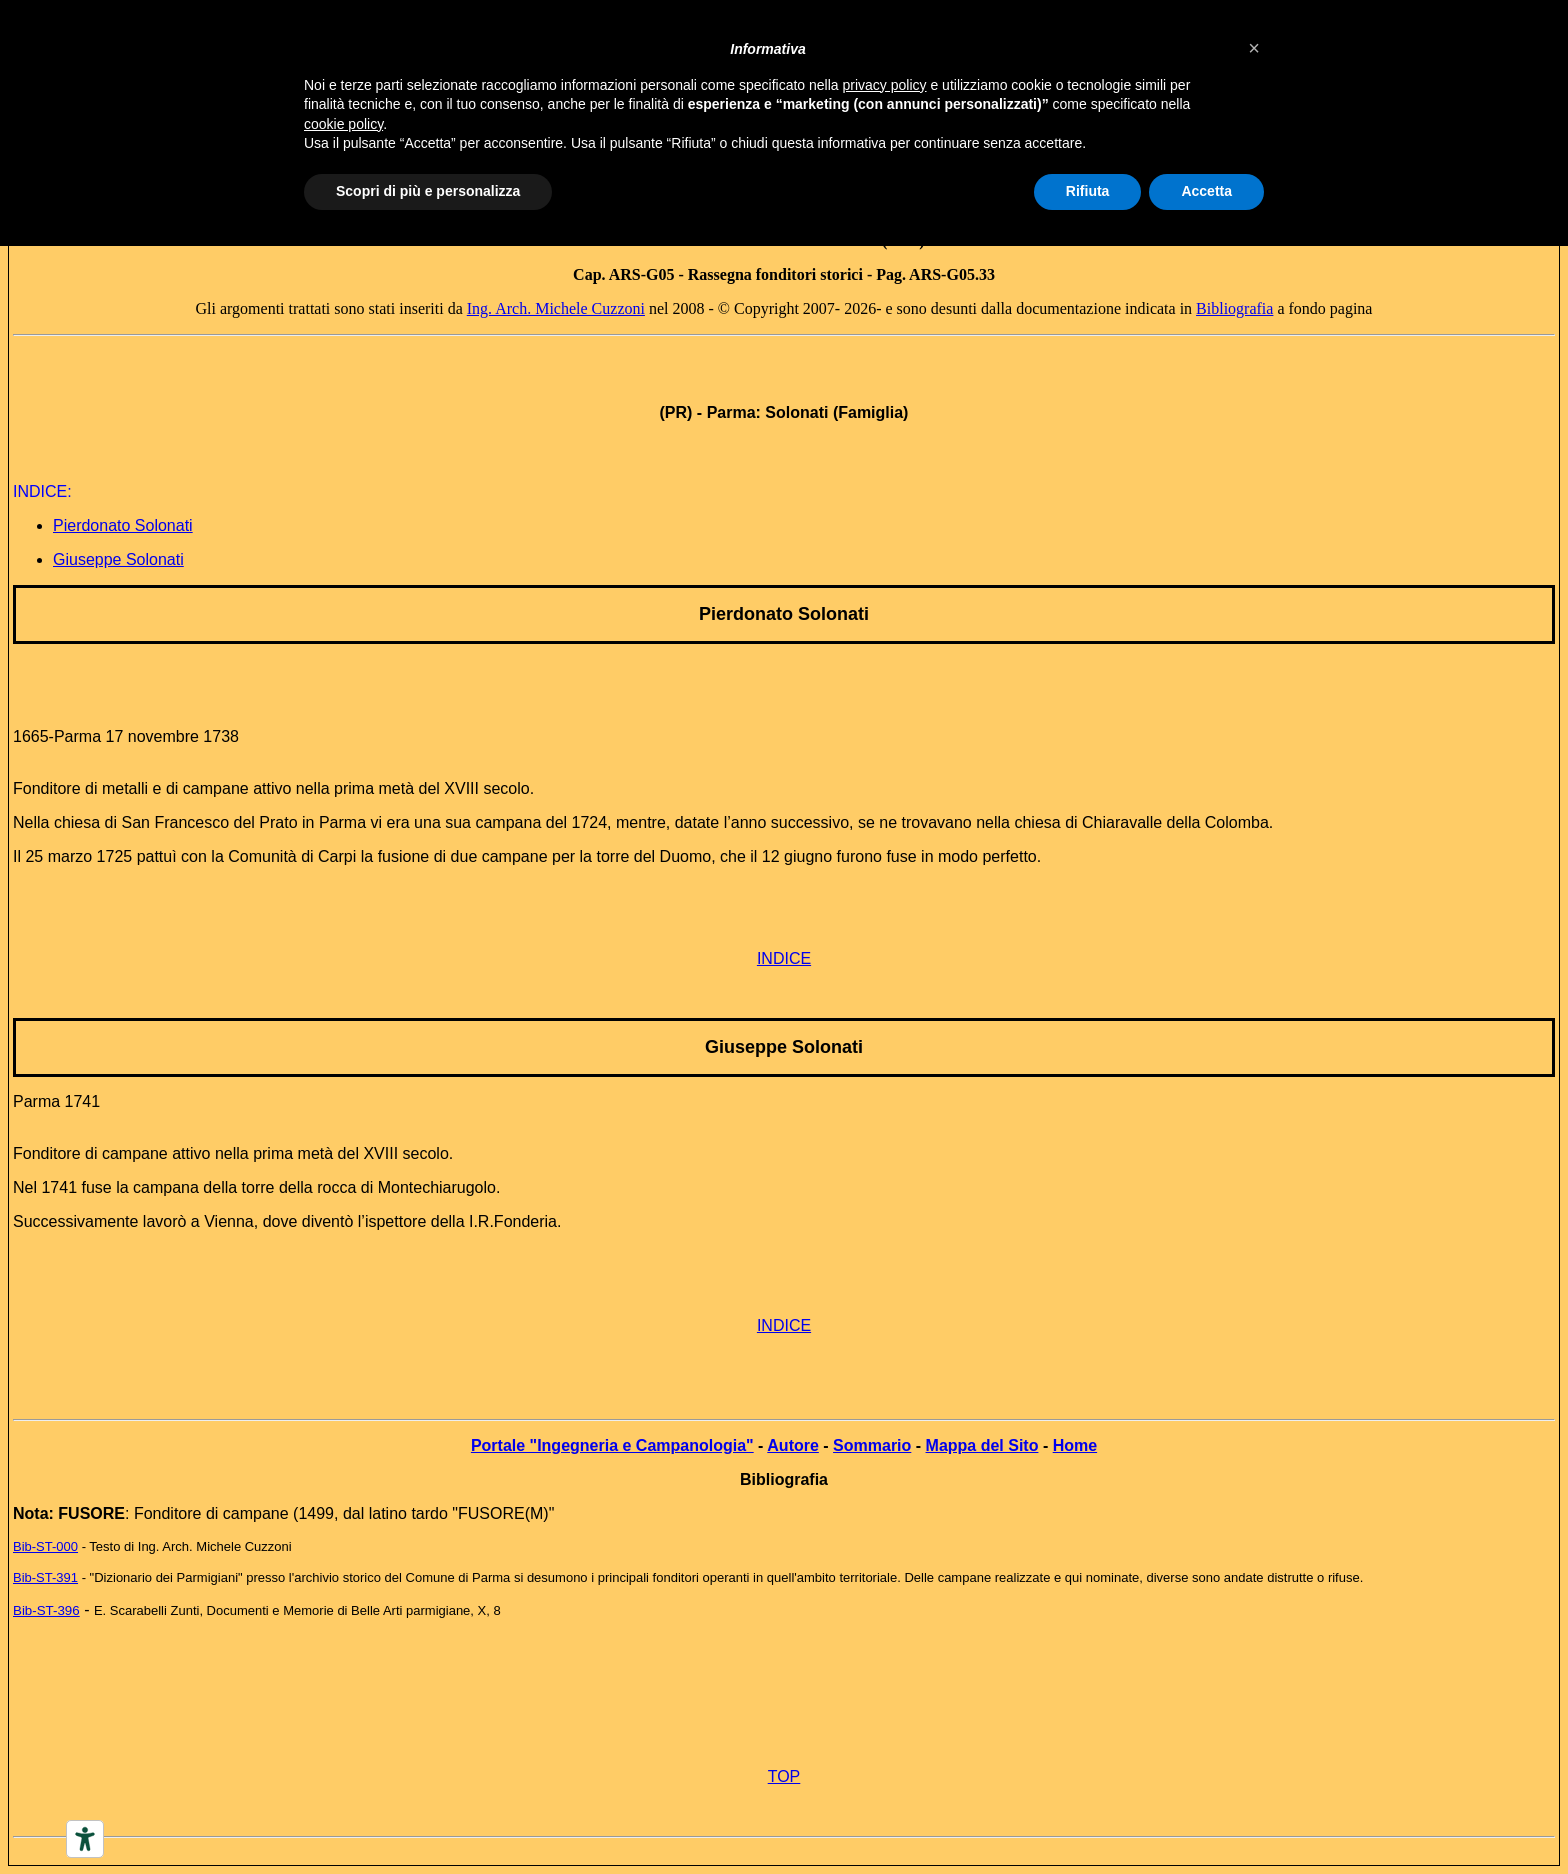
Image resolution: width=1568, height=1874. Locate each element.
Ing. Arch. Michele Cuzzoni (556, 308)
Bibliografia (1234, 308)
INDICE (784, 958)
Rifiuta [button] (1088, 191)
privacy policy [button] (885, 85)
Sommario (872, 1445)
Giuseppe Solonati (118, 559)
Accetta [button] (1206, 191)
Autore (793, 1445)
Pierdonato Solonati (123, 525)
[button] (1254, 48)
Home (1075, 1445)
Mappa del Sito (982, 1445)
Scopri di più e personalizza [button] (428, 191)
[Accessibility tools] (85, 1839)
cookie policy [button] (343, 124)
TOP (784, 1776)
